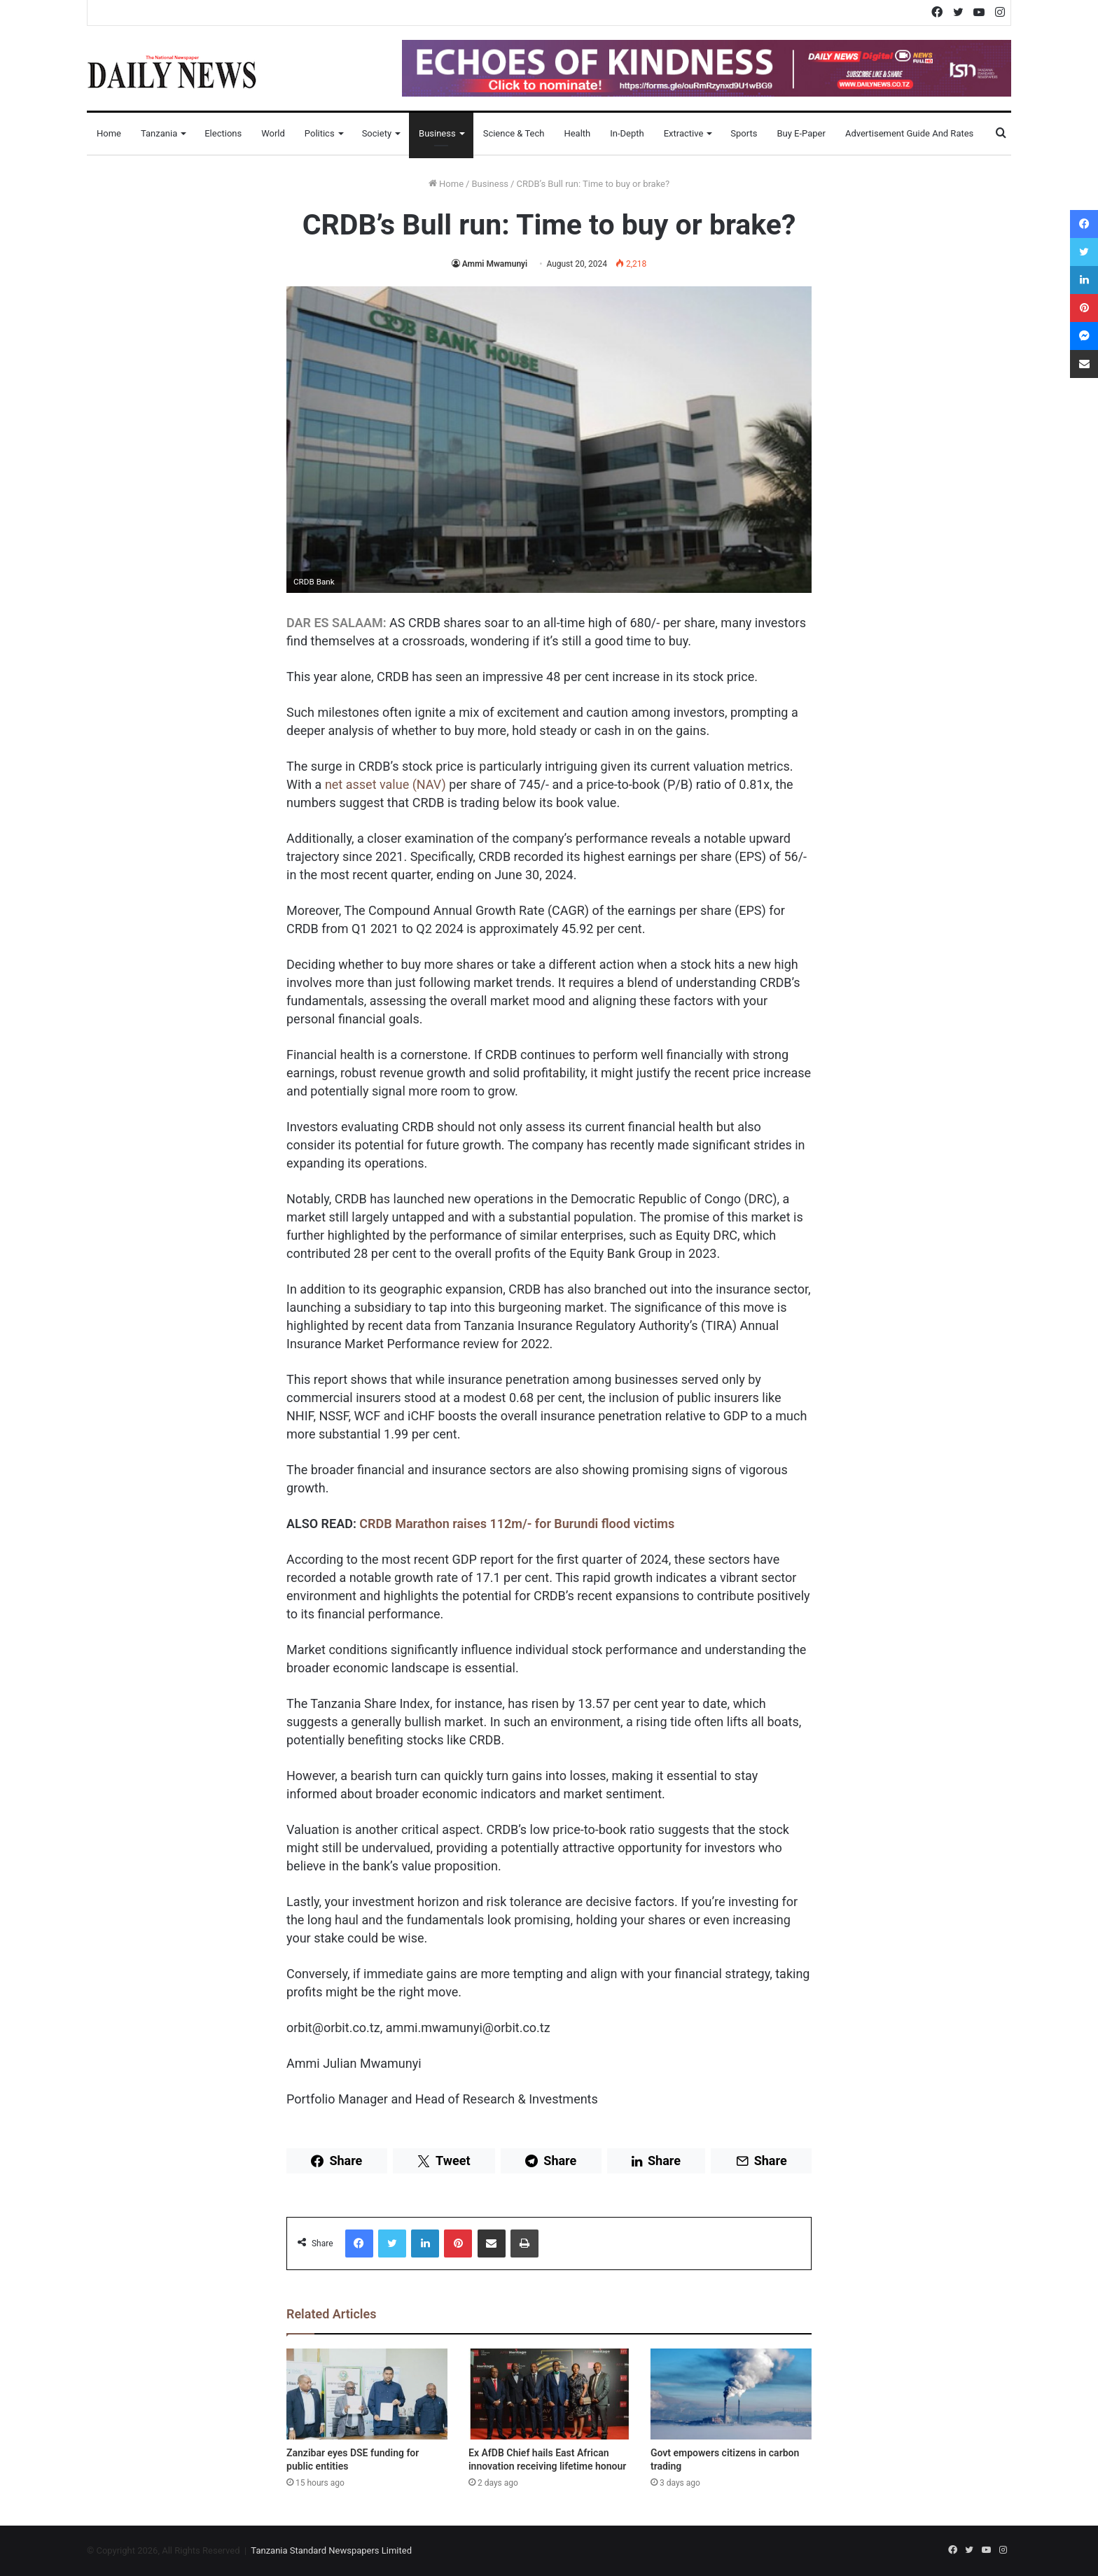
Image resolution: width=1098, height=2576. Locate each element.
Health (577, 133)
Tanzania (159, 133)
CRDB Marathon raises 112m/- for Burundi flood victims (516, 1523)
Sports (743, 133)
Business (437, 133)
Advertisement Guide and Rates (909, 133)
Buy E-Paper (801, 133)
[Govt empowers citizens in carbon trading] (731, 2394)
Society (376, 133)
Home (109, 133)
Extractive (684, 133)
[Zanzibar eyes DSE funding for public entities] (366, 2394)
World (273, 133)
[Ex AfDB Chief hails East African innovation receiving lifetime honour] (549, 2394)
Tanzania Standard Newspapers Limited (331, 2550)
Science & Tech (514, 133)
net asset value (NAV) (385, 784)
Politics (320, 133)
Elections (223, 133)
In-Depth (627, 133)
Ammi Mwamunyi (495, 264)
